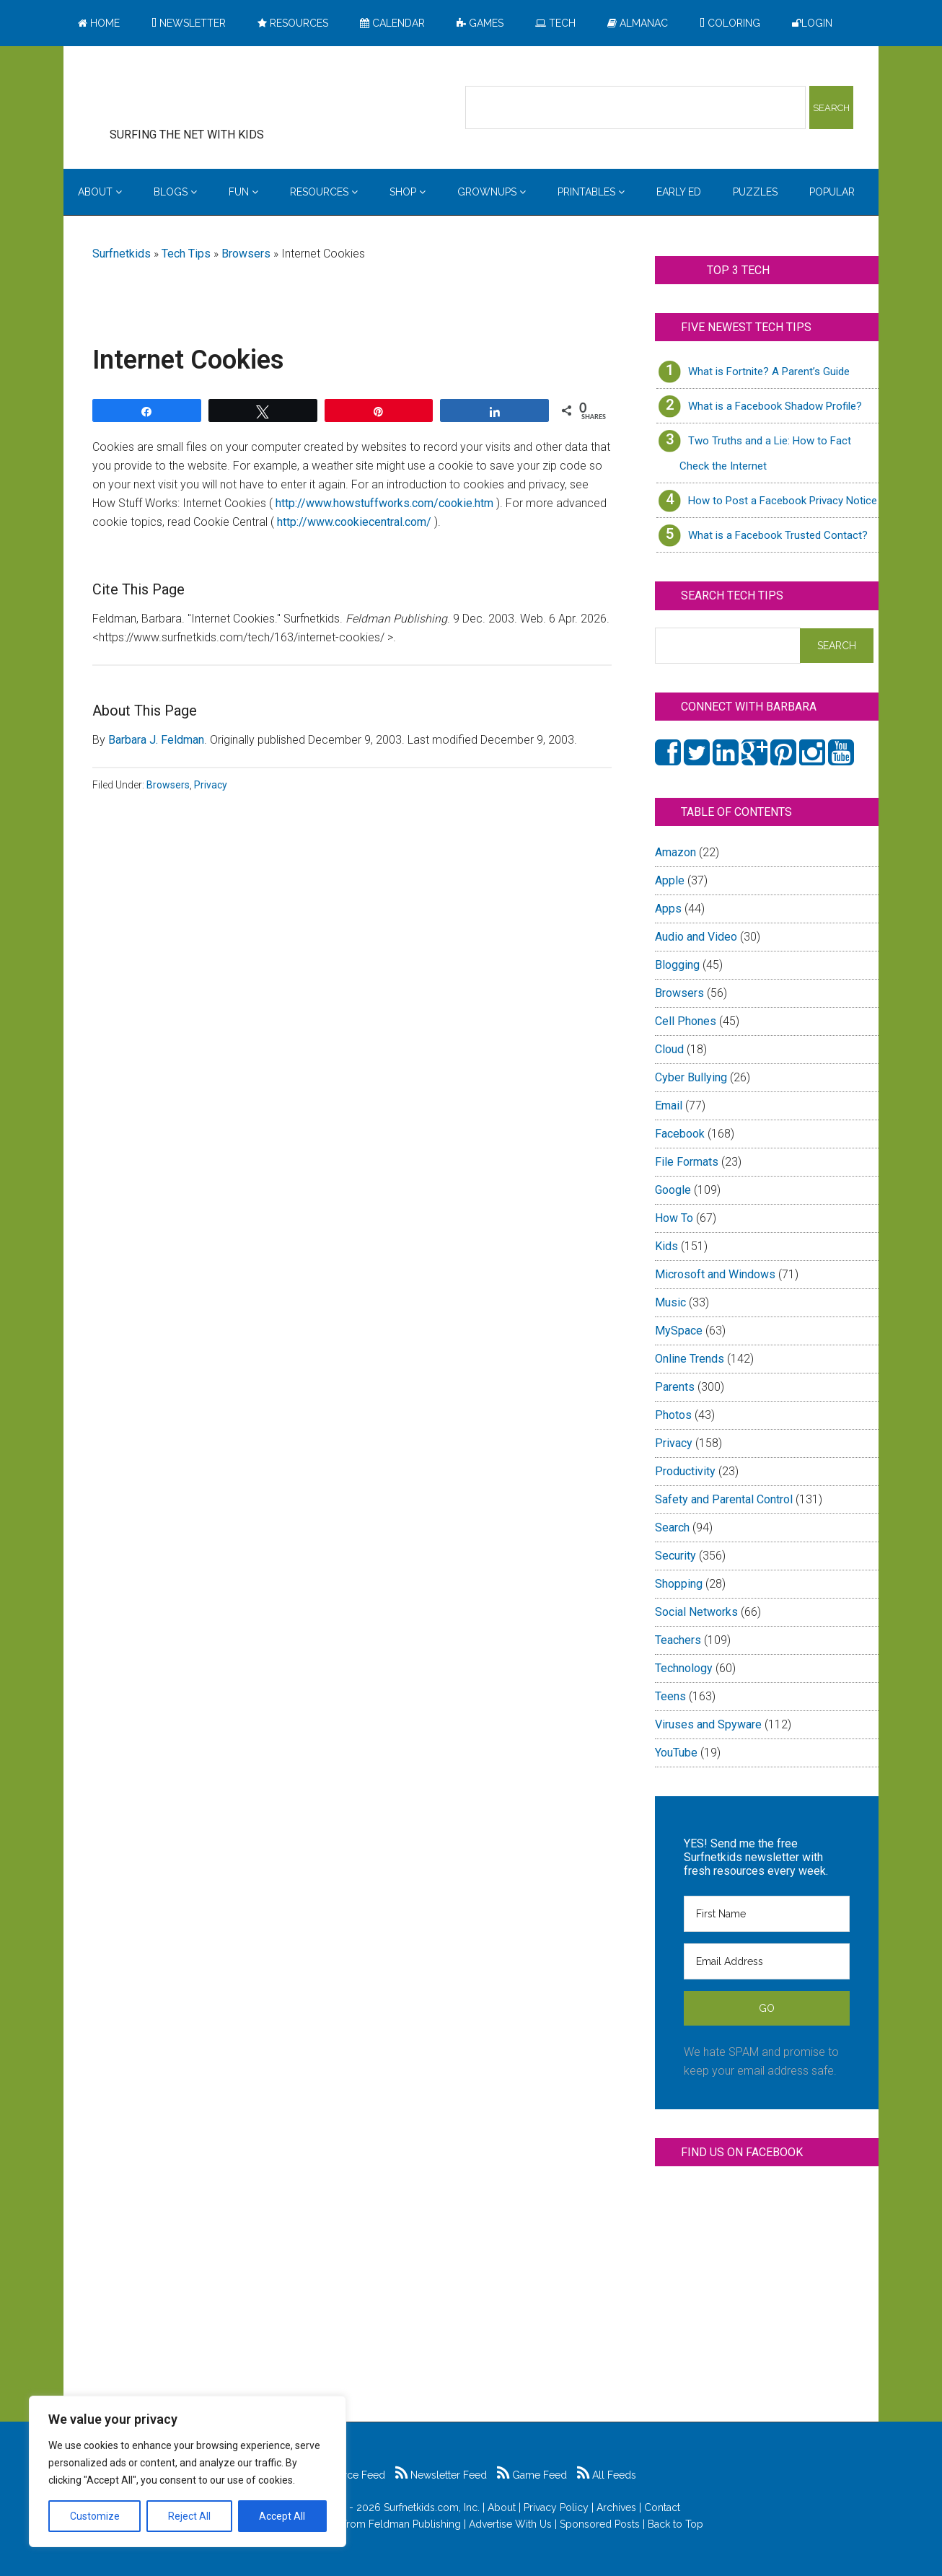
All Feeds (606, 2475)
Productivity (685, 1471)
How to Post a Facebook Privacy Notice (782, 500)
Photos (673, 1415)
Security (675, 1555)
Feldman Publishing (415, 2524)
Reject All (189, 2516)
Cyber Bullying (691, 1077)
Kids (666, 1246)
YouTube (676, 1752)
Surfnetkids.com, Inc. (432, 2507)
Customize (95, 2516)
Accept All (282, 2516)
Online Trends (689, 1359)
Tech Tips (186, 253)
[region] (187, 2471)
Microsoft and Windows (715, 1274)
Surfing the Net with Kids (209, 93)
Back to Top (675, 2524)
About (502, 2507)
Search (672, 1527)
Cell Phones (685, 1021)
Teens (670, 1696)
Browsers (245, 253)
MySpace (679, 1330)
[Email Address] (767, 1961)
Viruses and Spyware (708, 1724)
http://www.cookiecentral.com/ (355, 522)
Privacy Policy (556, 2507)
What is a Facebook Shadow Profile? (775, 406)
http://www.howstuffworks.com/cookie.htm (384, 503)
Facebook (680, 1133)
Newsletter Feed (441, 2475)
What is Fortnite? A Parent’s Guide (769, 371)
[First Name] (767, 1914)
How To (674, 1218)
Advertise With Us (510, 2524)
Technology (684, 1668)
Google (673, 1190)
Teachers (678, 1640)
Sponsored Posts (600, 2524)
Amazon (675, 852)
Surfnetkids (121, 253)
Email (668, 1105)
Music (670, 1302)
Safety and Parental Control (724, 1499)
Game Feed (532, 2475)
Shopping (679, 1584)
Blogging (677, 965)
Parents (675, 1387)
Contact (662, 2507)
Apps (668, 908)
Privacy (210, 785)
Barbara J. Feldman (156, 740)
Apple (670, 880)
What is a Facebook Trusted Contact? (778, 535)
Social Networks (696, 1612)
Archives (616, 2507)
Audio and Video (696, 937)
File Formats (686, 1162)
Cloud (669, 1049)
